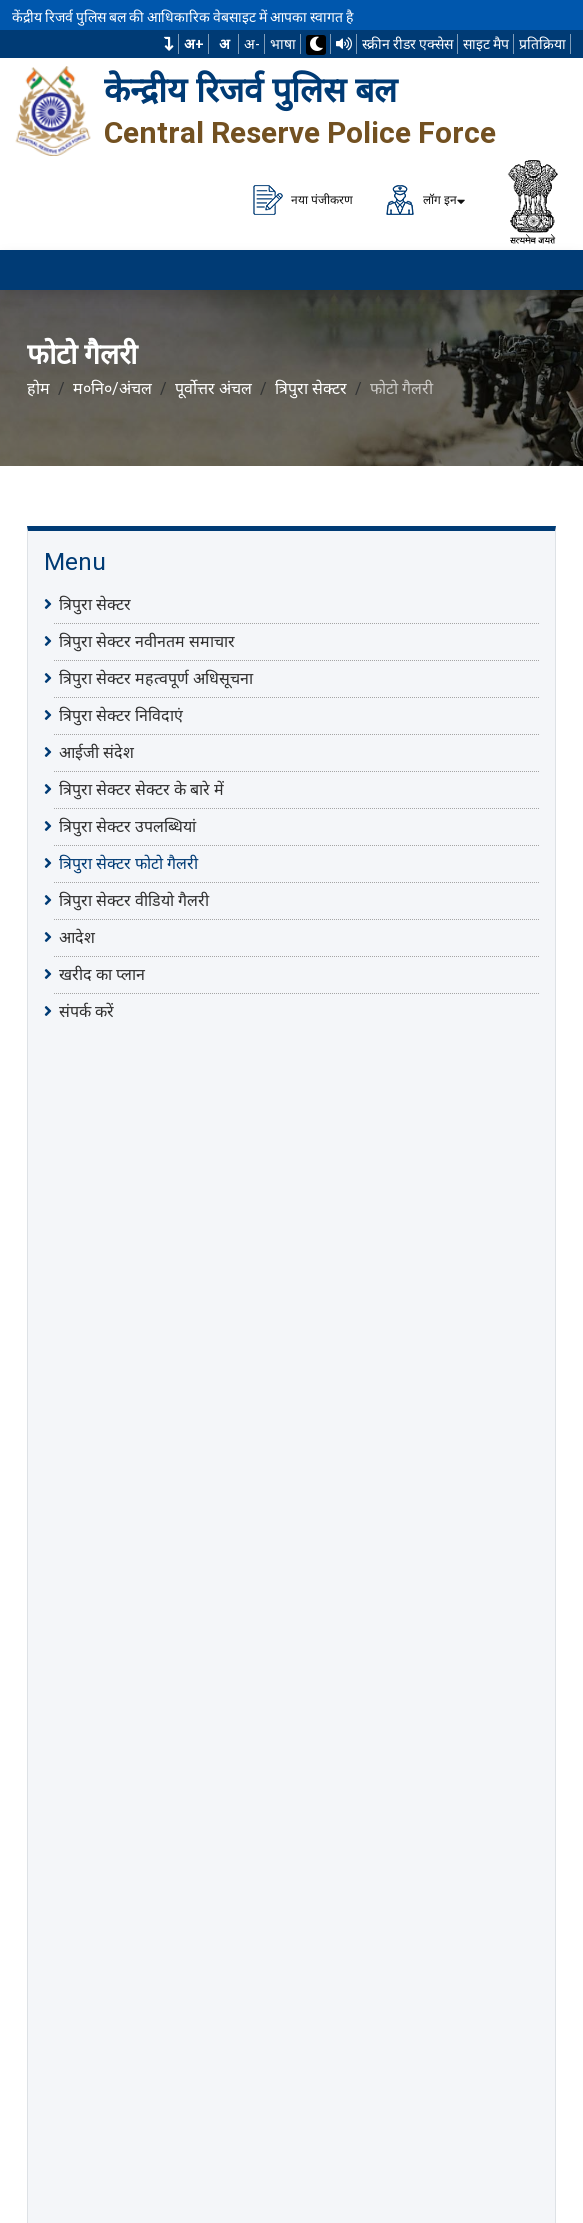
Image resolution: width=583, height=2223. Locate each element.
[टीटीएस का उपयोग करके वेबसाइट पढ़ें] (344, 44)
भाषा (283, 44)
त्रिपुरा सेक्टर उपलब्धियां (127, 826)
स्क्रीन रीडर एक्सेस (407, 44)
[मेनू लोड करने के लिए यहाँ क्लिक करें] (543, 270)
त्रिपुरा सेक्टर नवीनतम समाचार (147, 641)
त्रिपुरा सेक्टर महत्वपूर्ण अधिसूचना (156, 678)
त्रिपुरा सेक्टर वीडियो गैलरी (134, 900)
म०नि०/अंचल (112, 388)
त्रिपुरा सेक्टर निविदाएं (121, 715)
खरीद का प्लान (102, 974)
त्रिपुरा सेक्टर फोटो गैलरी (128, 863)
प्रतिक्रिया (542, 44)
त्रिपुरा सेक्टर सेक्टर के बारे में (141, 789)
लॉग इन (421, 200)
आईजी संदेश (96, 752)
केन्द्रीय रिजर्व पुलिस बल (250, 90)
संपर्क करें (86, 1011)
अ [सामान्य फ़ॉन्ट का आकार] (224, 44)
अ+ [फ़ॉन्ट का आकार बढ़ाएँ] (194, 44)
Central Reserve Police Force (300, 132)
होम (38, 388)
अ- (252, 44)
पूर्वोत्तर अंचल (213, 388)
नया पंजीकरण (303, 200)
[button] (169, 44)
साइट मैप (486, 44)
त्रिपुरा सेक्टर (311, 388)
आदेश (77, 937)
